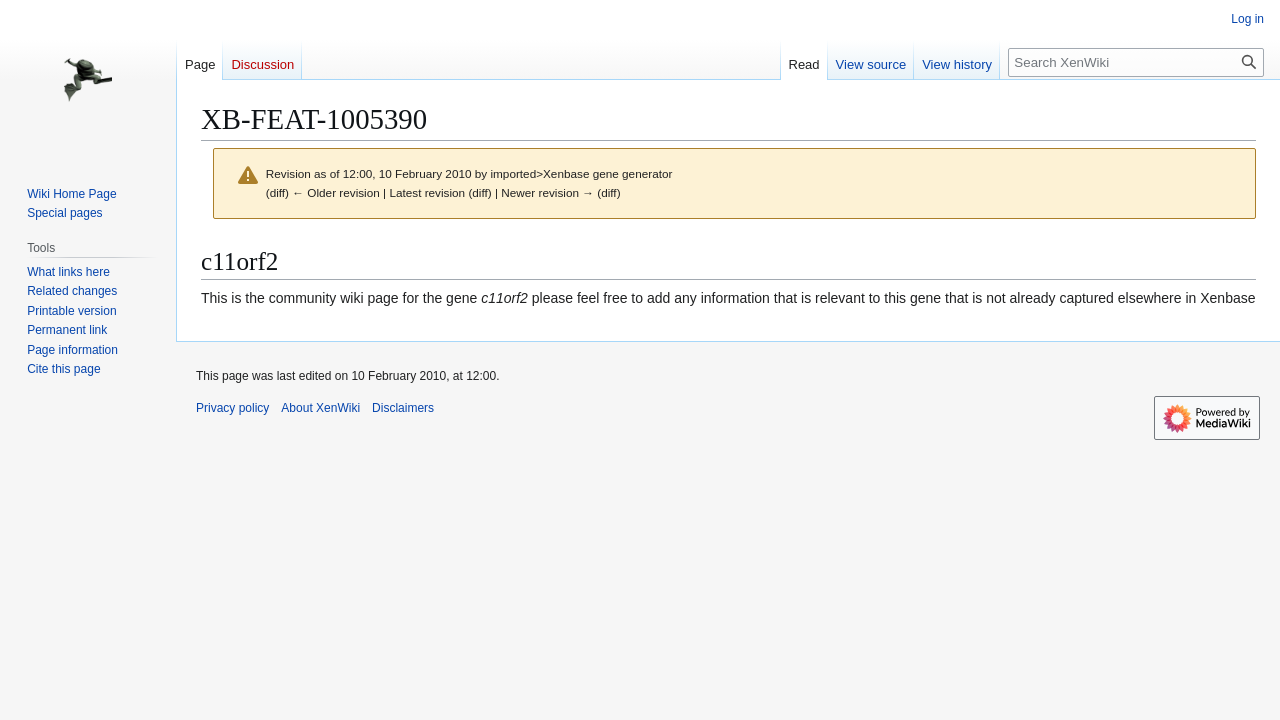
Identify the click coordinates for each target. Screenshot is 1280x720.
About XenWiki (320, 408)
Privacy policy (232, 408)
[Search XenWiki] (1136, 62)
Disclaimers (403, 408)
